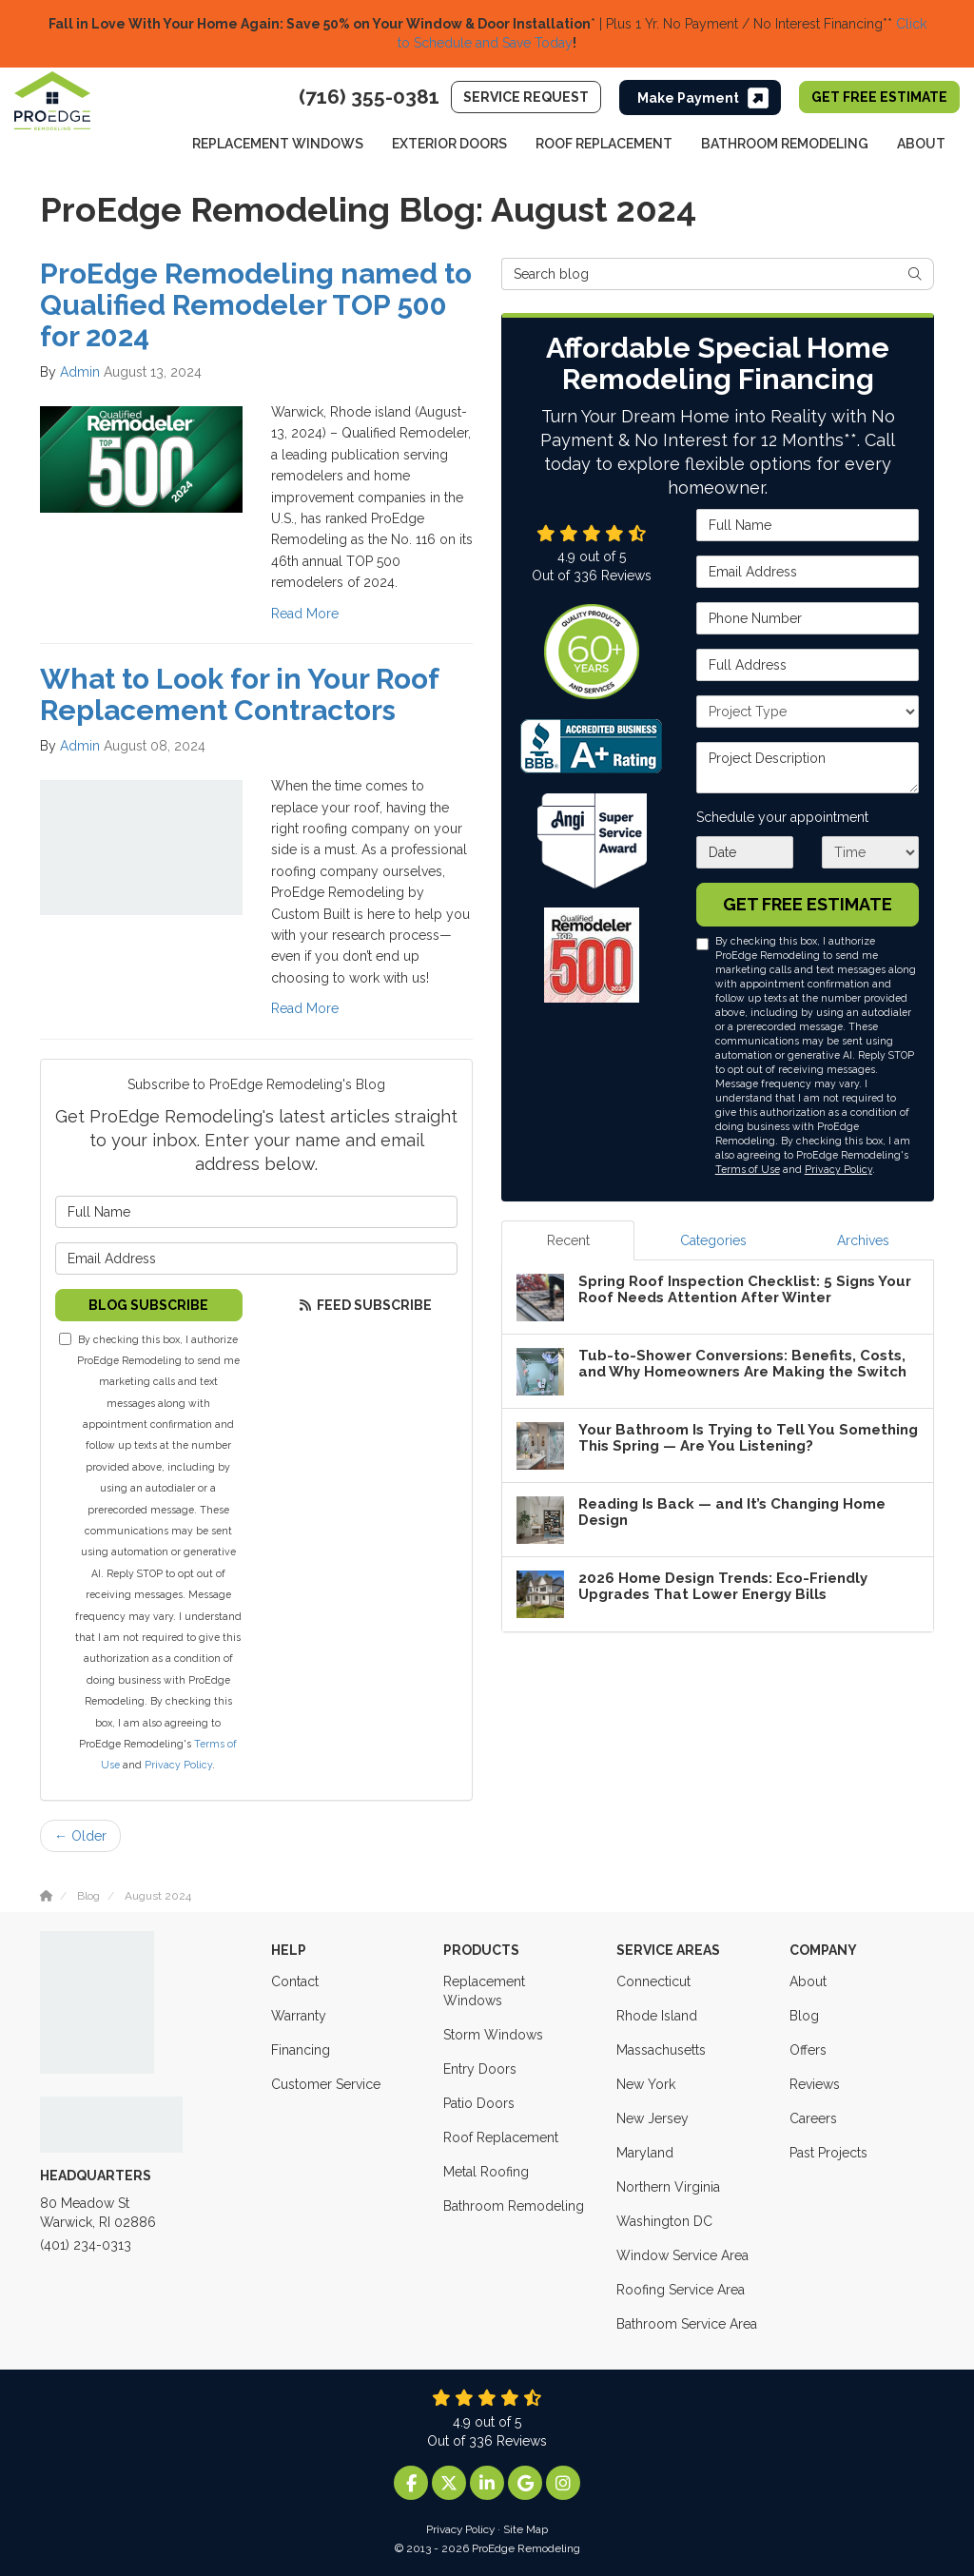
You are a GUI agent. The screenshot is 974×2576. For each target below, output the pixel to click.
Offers (808, 2050)
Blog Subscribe (148, 1305)
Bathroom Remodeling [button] (784, 143)
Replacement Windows (484, 1991)
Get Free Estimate (879, 97)
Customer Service (325, 2084)
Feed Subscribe (364, 1305)
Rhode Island (656, 2015)
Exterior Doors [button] (449, 143)
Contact (295, 1981)
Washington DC (664, 2221)
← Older (80, 1836)
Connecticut (653, 1981)
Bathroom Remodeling (513, 2206)
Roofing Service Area (680, 2289)
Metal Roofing (486, 2171)
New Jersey (652, 2118)
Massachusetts (661, 2050)
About (808, 1981)
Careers (813, 2118)
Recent (568, 1240)
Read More (305, 613)
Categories (713, 1240)
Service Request (526, 97)
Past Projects (828, 2152)
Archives (863, 1240)
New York (645, 2084)
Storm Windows (493, 2034)
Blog (804, 2015)
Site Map (525, 2529)
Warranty (298, 2015)
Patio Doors (479, 2103)
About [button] (921, 143)
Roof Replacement (500, 2137)
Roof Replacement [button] (604, 143)
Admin (80, 372)
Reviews (814, 2084)
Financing (300, 2050)
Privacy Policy (178, 1764)
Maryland (644, 2152)
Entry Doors (479, 2069)
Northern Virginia (668, 2187)
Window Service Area (682, 2255)
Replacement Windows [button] (277, 143)
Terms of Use (747, 1169)
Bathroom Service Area (686, 2324)
